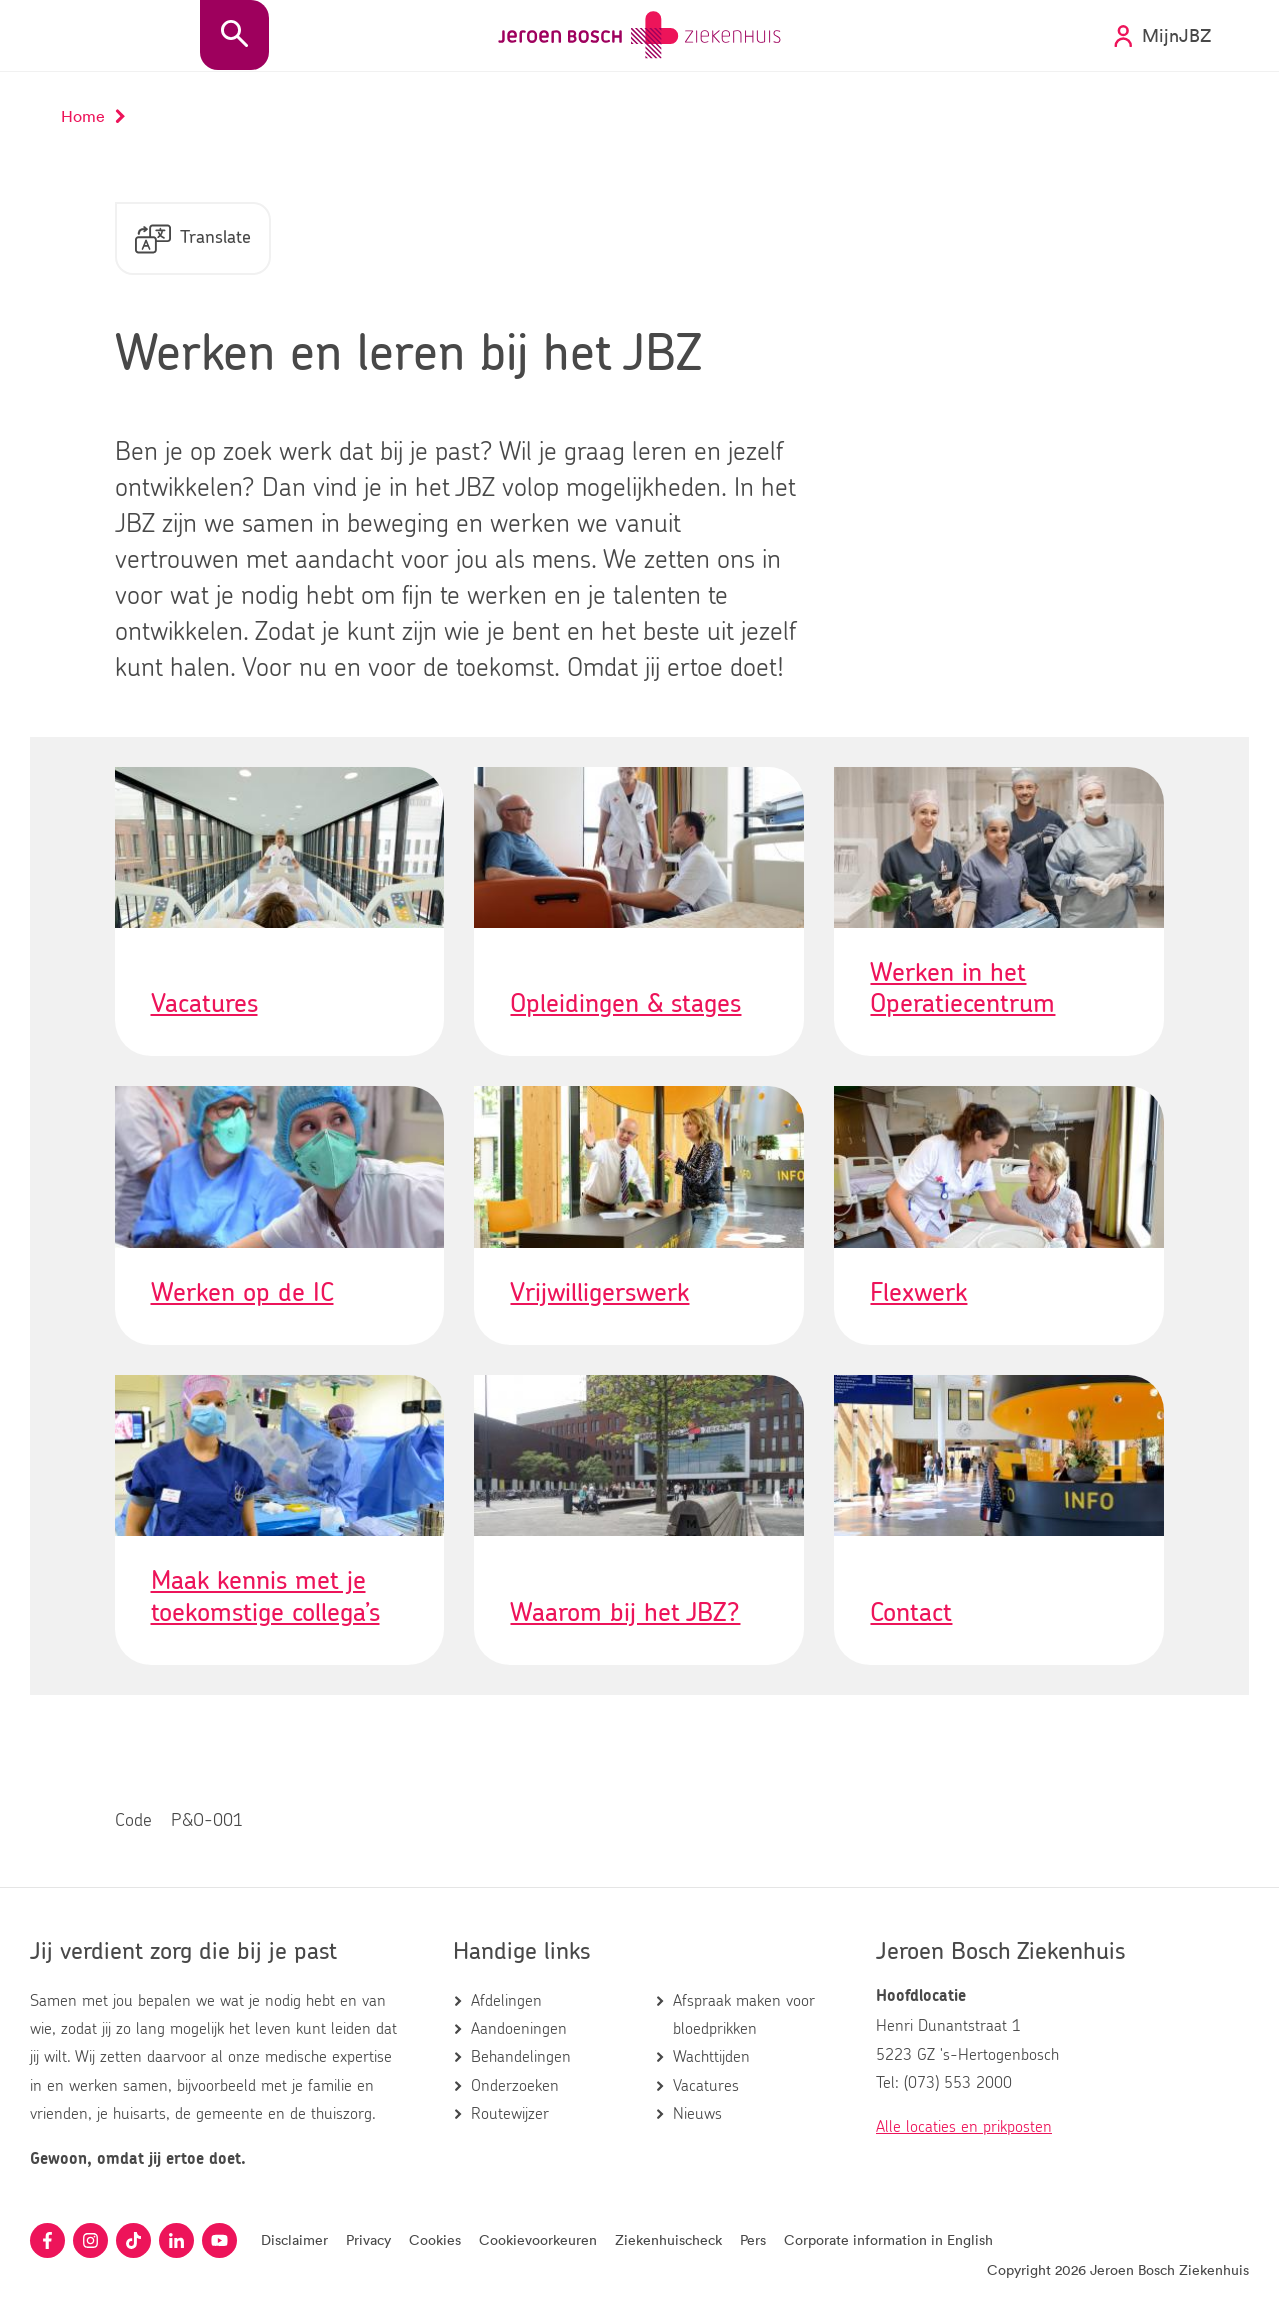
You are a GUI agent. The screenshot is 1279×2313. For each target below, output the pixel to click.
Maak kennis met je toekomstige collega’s (265, 1596)
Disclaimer (294, 2239)
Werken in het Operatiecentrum (962, 988)
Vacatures (204, 1004)
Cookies (435, 2239)
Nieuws (697, 2114)
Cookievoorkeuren (538, 2239)
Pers (753, 2239)
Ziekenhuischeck (668, 2239)
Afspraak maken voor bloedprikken (744, 2015)
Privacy (368, 2239)
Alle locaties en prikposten (964, 2127)
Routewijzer (510, 2114)
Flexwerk (918, 1293)
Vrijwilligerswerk (599, 1293)
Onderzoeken (515, 2086)
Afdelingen (506, 2001)
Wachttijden (711, 2057)
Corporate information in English (888, 2239)
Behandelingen (521, 2057)
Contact (911, 1613)
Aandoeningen (519, 2029)
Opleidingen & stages (625, 1004)
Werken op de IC (242, 1293)
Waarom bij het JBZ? (625, 1613)
